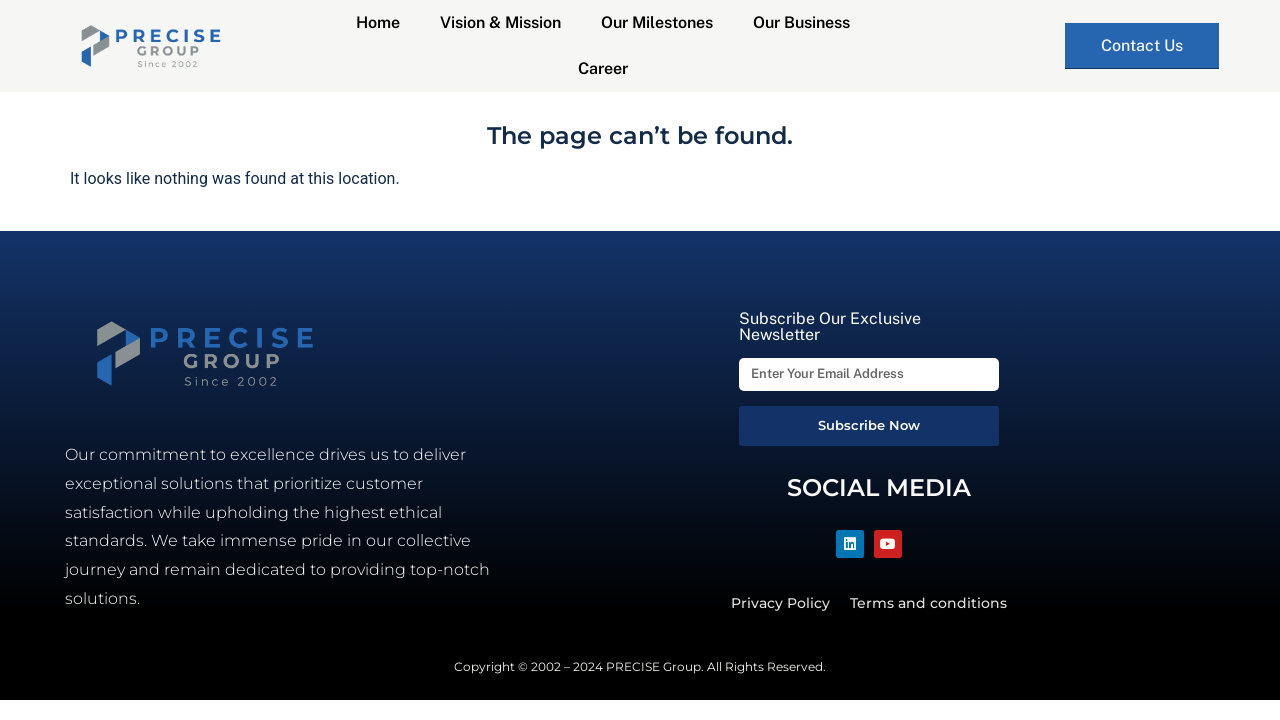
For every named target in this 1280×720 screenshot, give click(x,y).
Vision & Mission (500, 22)
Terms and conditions (928, 603)
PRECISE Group (653, 666)
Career (603, 68)
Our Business (801, 22)
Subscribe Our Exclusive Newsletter (830, 327)
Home (378, 22)
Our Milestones (657, 22)
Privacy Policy (780, 603)
